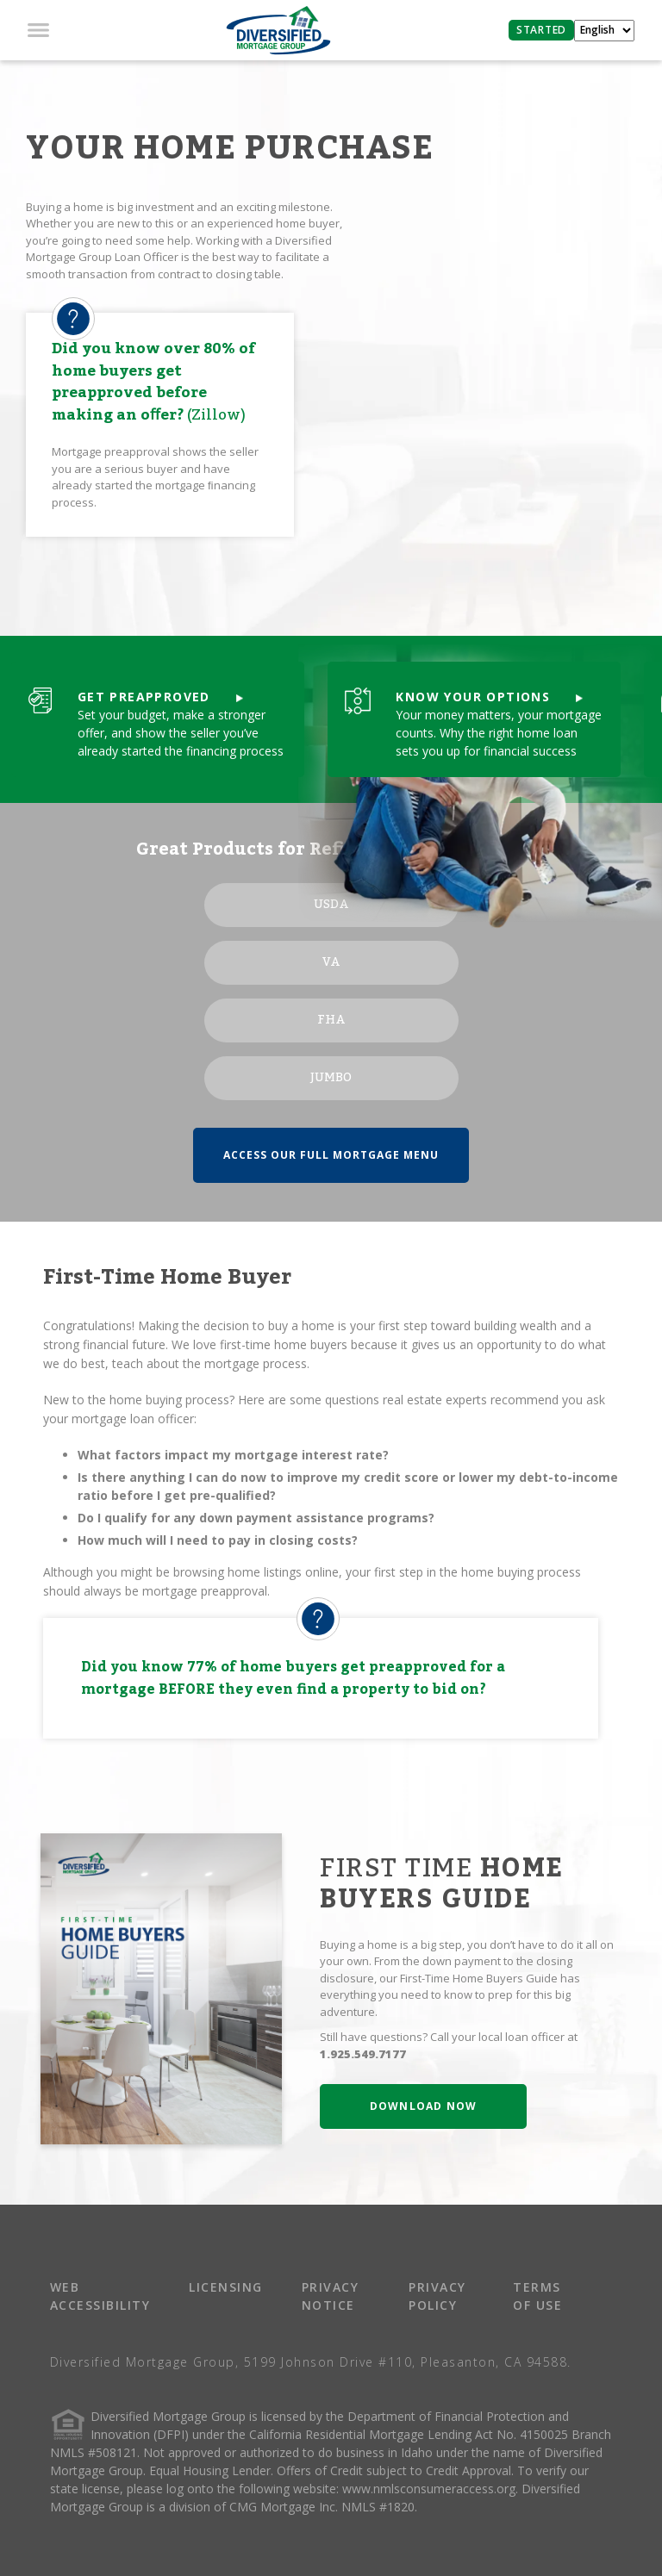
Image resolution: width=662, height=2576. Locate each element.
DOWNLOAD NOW (423, 2106)
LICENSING (226, 2287)
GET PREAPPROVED (160, 696)
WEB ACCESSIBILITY (100, 2296)
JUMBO (331, 1078)
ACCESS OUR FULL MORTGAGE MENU (331, 1155)
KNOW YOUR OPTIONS (489, 696)
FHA (331, 1020)
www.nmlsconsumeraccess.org (428, 2488)
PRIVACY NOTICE (330, 2296)
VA (331, 962)
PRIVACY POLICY (437, 2296)
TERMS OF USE (537, 2296)
